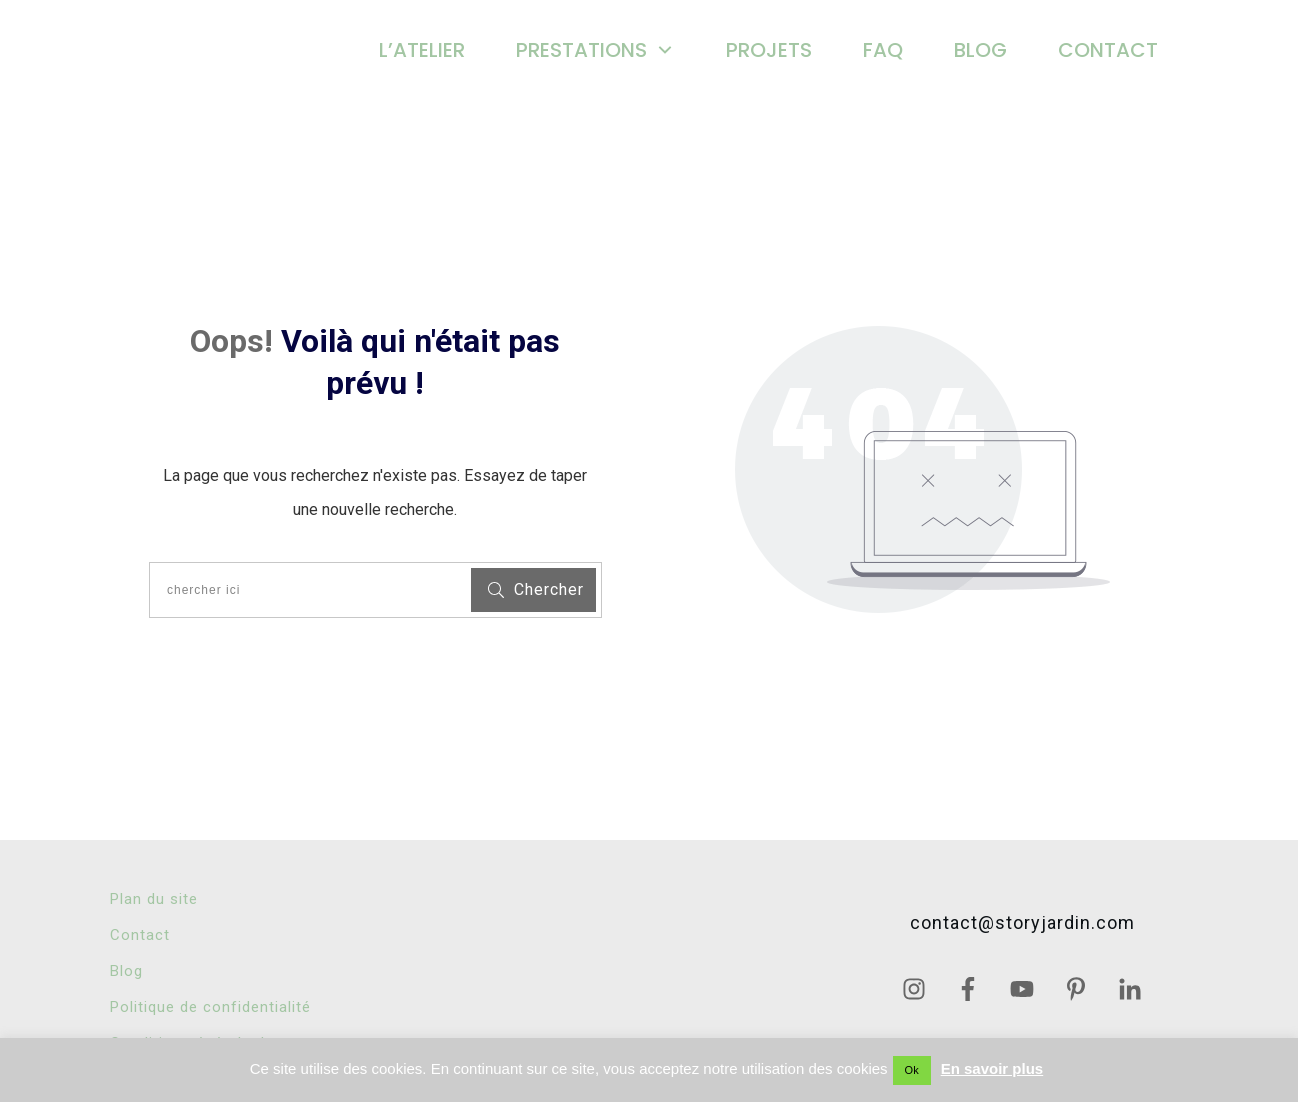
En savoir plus (992, 1068)
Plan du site (154, 899)
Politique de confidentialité (210, 1007)
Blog (126, 971)
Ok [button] (912, 1070)
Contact (140, 935)
